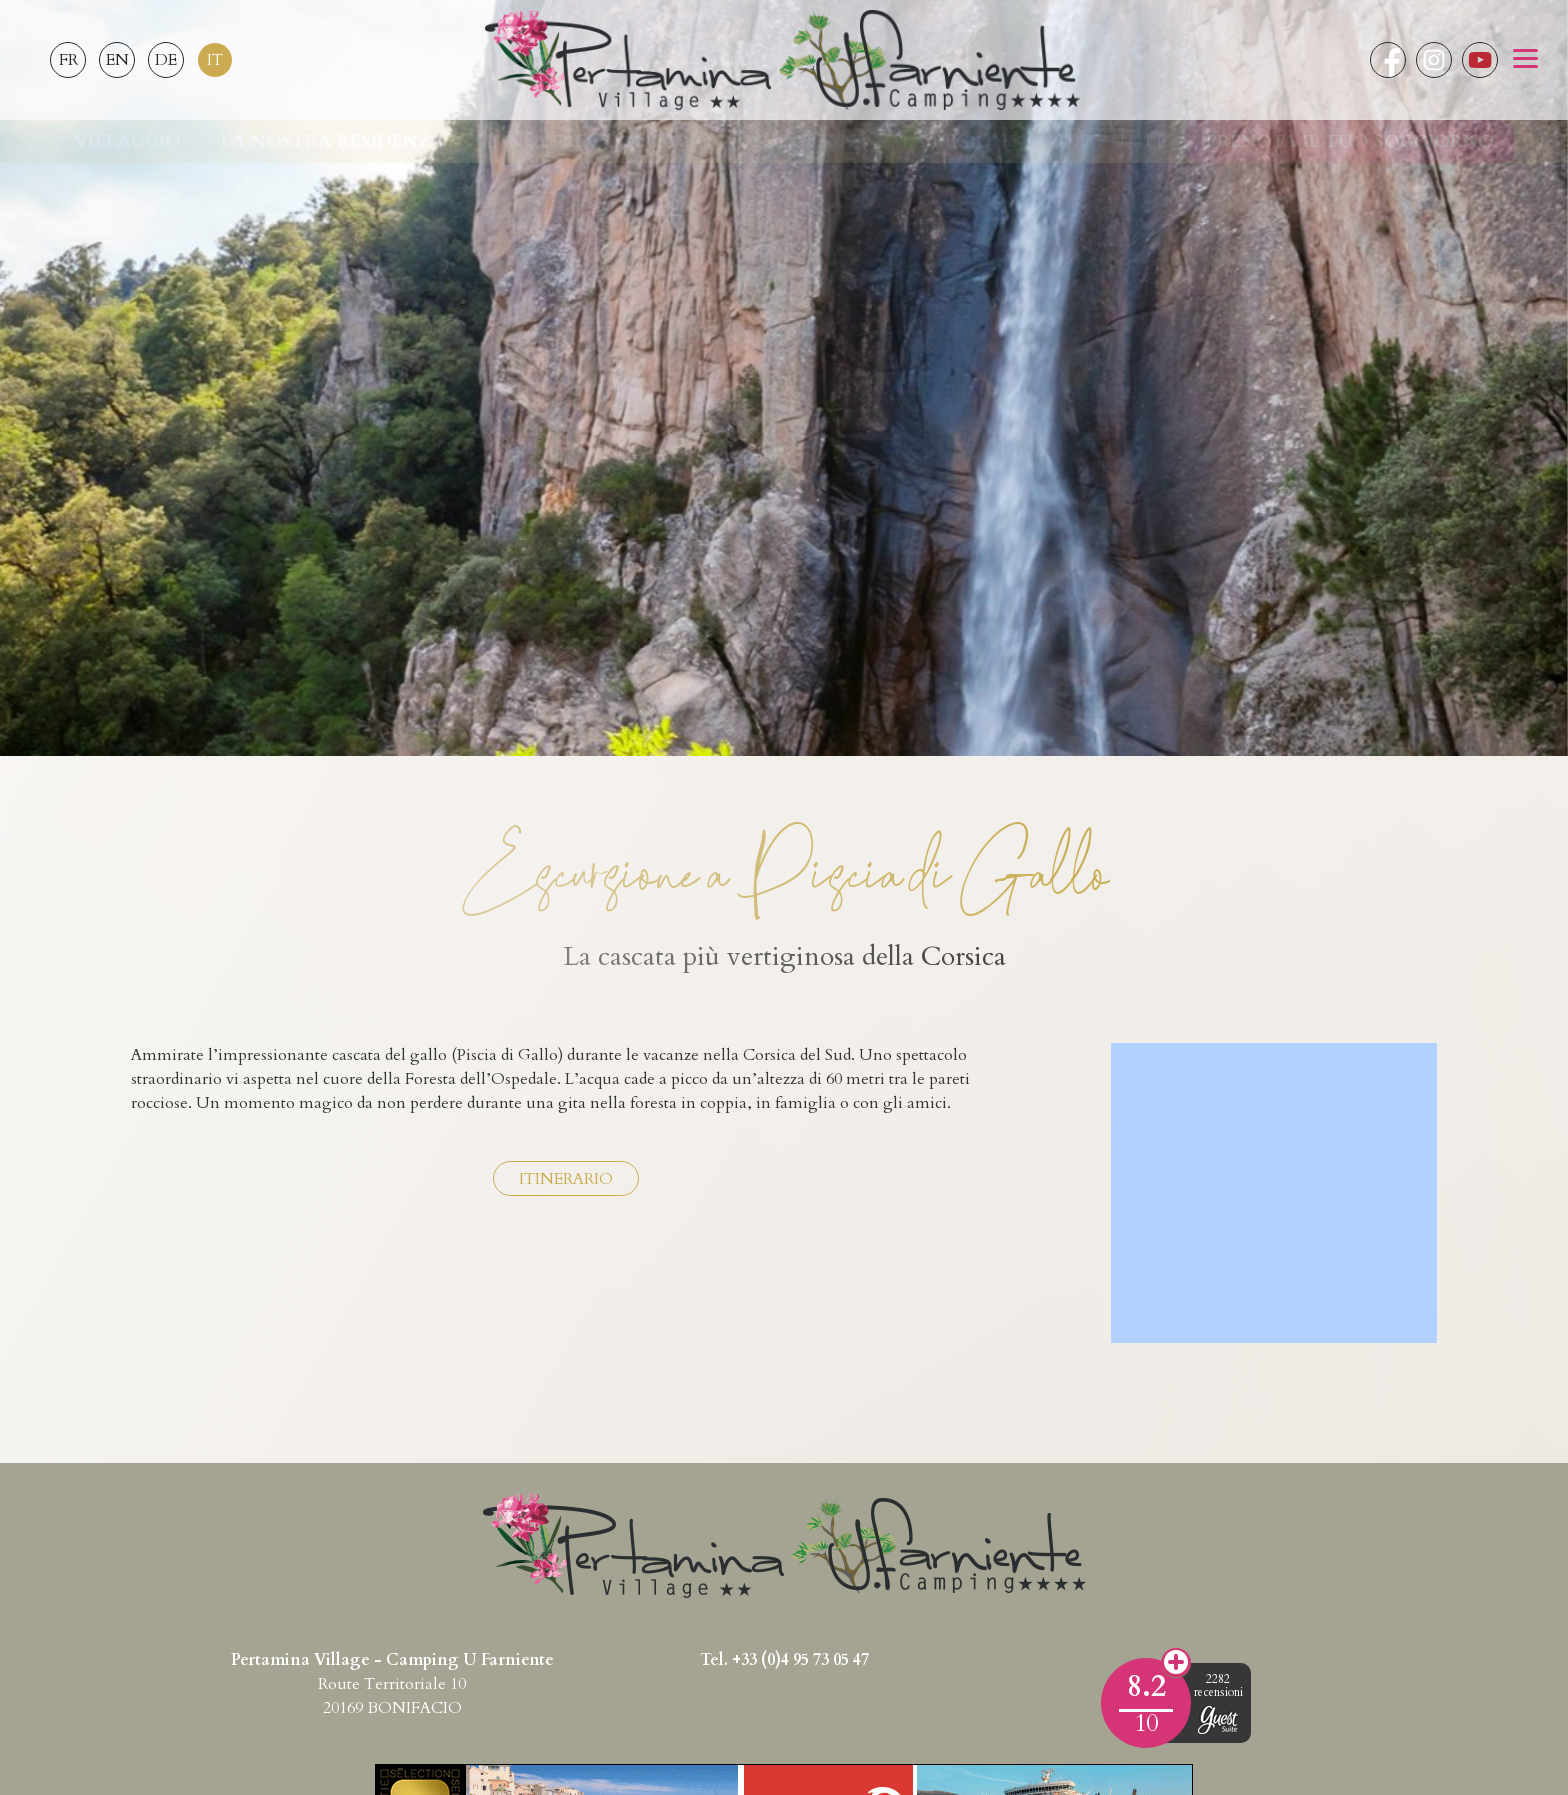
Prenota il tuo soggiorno (1350, 141)
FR (68, 60)
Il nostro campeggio (598, 141)
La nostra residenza (333, 141)
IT (215, 60)
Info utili (1110, 141)
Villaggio (127, 141)
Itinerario (566, 1179)
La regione (960, 141)
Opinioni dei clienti (1176, 1663)
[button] (1525, 60)
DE (166, 60)
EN (117, 60)
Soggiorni (807, 141)
